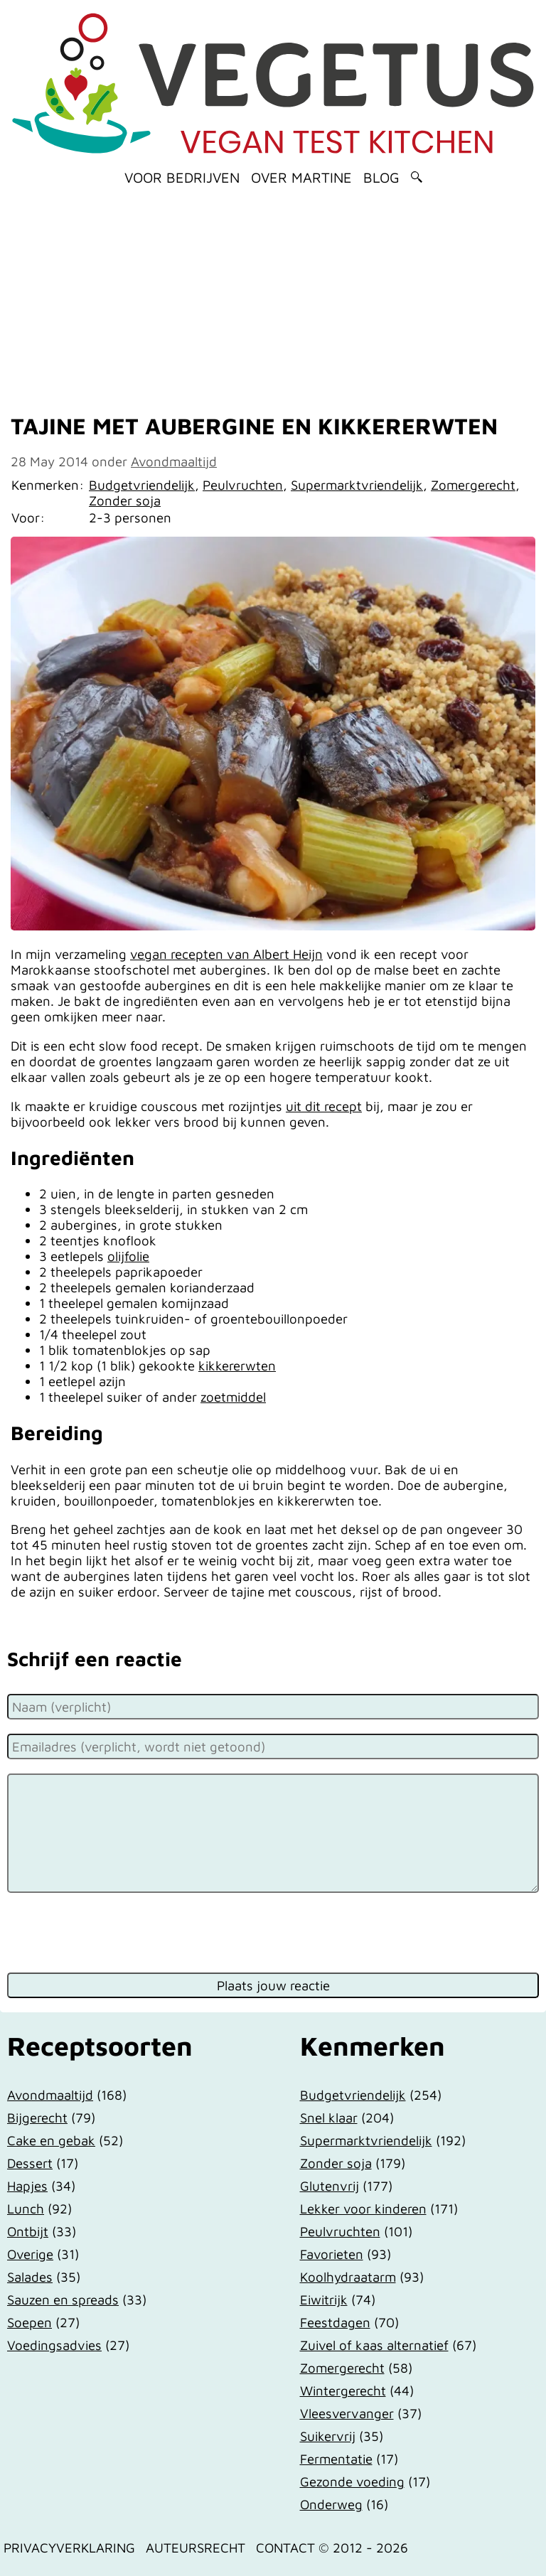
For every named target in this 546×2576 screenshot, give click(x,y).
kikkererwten (237, 1365)
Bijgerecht (37, 2117)
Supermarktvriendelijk (357, 485)
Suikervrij (327, 2436)
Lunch (25, 2208)
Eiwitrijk (324, 2299)
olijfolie (128, 1256)
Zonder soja (125, 500)
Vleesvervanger (347, 2413)
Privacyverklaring (69, 2547)
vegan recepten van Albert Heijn (226, 954)
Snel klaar (329, 2117)
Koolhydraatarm (348, 2277)
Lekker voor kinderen (363, 2208)
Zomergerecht (473, 485)
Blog (381, 177)
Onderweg (331, 2504)
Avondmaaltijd (174, 461)
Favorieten (331, 2254)
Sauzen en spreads (63, 2299)
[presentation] (115, 1930)
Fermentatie (336, 2459)
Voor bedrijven (182, 177)
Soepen (29, 2322)
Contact (285, 2547)
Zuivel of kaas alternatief (374, 2345)
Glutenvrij (329, 2186)
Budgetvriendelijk (142, 485)
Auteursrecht (195, 2547)
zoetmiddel (233, 1397)
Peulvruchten (243, 485)
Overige (30, 2254)
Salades (30, 2277)
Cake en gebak (51, 2140)
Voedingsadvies (54, 2345)
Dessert (30, 2163)
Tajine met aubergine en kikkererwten (254, 425)
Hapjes (27, 2186)
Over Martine (301, 177)
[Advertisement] (273, 295)
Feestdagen (335, 2322)
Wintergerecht (343, 2390)
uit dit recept (324, 1106)
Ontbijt (27, 2231)
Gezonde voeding (352, 2481)
